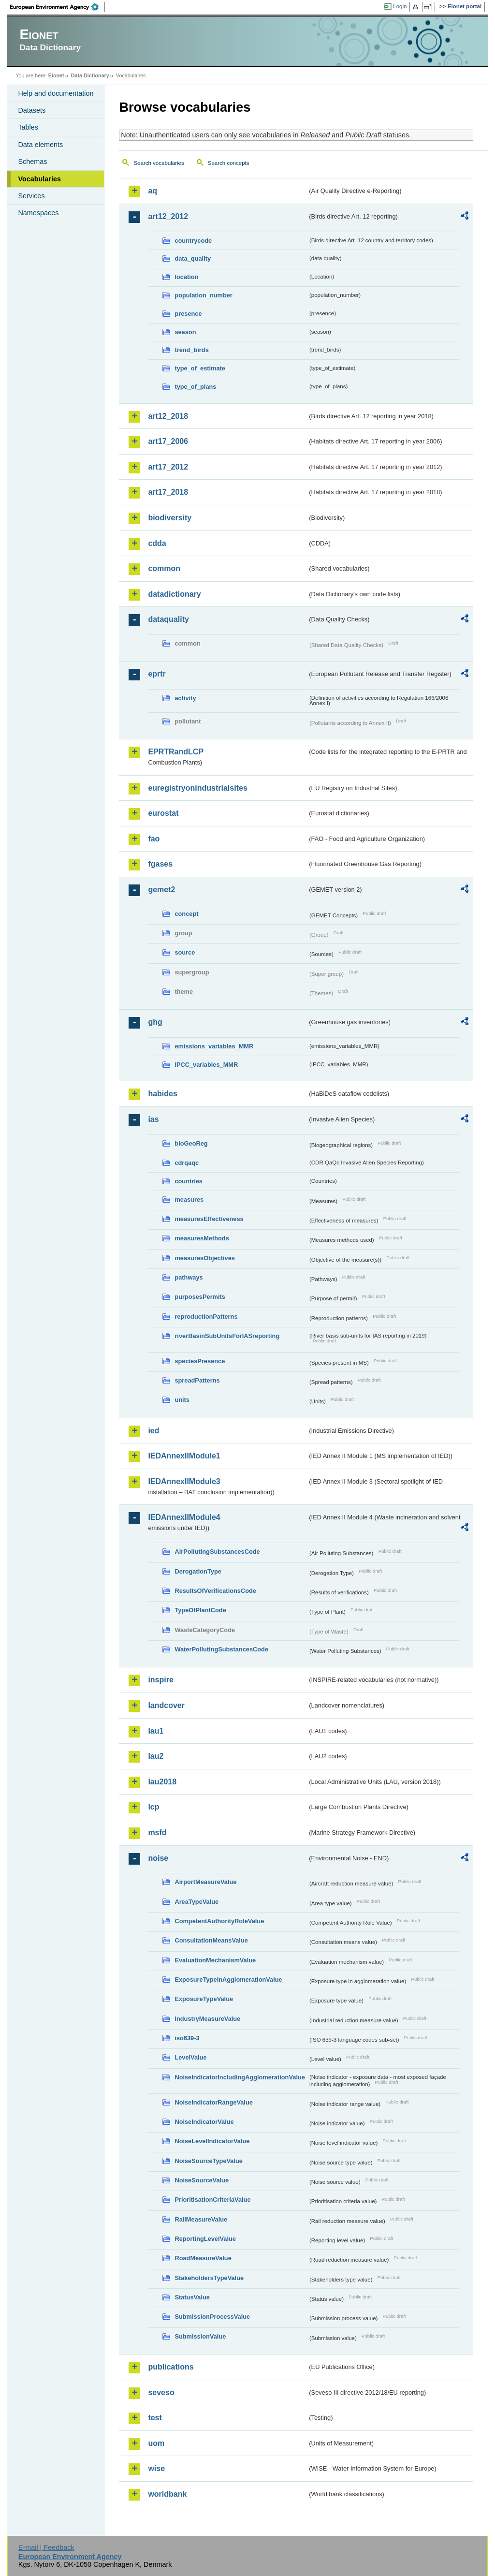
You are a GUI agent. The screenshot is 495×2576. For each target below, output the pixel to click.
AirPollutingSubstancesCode (217, 1551)
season (185, 332)
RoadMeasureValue (203, 2258)
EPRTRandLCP (176, 752)
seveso (161, 2392)
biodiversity (169, 518)
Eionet (56, 75)
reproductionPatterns (206, 1316)
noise (158, 1858)
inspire (160, 1680)
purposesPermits (200, 1296)
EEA (57, 7)
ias (153, 1119)
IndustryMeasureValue (207, 2018)
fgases (160, 864)
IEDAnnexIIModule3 (184, 1481)
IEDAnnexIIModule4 (184, 1517)
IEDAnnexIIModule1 (184, 1456)
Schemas (32, 161)
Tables (28, 127)
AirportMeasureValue (205, 1881)
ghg (155, 1022)
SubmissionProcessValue (212, 2316)
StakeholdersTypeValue (209, 2278)
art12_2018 (168, 416)
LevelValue (190, 2057)
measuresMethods (202, 1238)
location (186, 276)
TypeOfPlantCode (200, 1610)
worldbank (167, 2494)
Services (31, 196)
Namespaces (38, 213)
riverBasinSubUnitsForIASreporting (227, 1336)
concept (186, 913)
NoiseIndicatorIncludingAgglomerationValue (240, 2077)
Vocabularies (39, 179)
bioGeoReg (191, 1143)
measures (189, 1199)
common (164, 568)
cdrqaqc (187, 1162)
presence (188, 313)
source (185, 952)
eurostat (163, 813)
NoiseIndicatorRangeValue (213, 2102)
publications (170, 2367)
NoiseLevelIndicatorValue (212, 2141)
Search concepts (228, 163)
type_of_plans (195, 386)
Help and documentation (55, 93)
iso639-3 (187, 2038)
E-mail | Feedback (46, 2547)
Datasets (31, 110)
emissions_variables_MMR (214, 1046)
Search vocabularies (158, 163)
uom (156, 2443)
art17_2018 (168, 492)
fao (154, 839)
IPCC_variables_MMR (206, 1064)
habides (162, 1093)
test (154, 2418)
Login (400, 6)
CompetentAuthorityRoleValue (219, 1921)
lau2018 (162, 1782)
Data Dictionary (90, 75)
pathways (189, 1277)
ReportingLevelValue (205, 2238)
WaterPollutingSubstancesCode (221, 1649)
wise (156, 2468)
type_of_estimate (200, 368)
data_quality (193, 258)
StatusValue (192, 2297)
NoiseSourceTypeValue (209, 2160)
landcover (166, 1705)
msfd (157, 1832)
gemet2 (161, 889)
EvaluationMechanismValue (215, 1960)
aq (152, 191)
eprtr (156, 674)
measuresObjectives (205, 1258)
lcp (153, 1807)
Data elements (40, 144)
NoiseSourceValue (202, 2180)
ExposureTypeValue (204, 1998)
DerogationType (198, 1571)
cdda (157, 543)
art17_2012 (168, 467)
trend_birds (191, 349)
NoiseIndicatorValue (204, 2121)
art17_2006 (168, 441)
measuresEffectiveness (209, 1218)
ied (153, 1431)
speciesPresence (200, 1361)
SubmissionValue (200, 2336)
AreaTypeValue (196, 1901)
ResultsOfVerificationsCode (215, 1590)
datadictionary (174, 594)
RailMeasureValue (201, 2219)
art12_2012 (168, 216)
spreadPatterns (197, 1380)
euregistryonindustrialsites (197, 788)
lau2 (155, 1756)
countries (189, 1181)
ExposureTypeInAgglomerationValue (228, 1979)
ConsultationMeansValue (211, 1940)
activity (185, 698)
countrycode (193, 240)
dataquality (168, 619)
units (182, 1399)
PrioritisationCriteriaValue (212, 2199)
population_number (203, 295)
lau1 (155, 1731)
